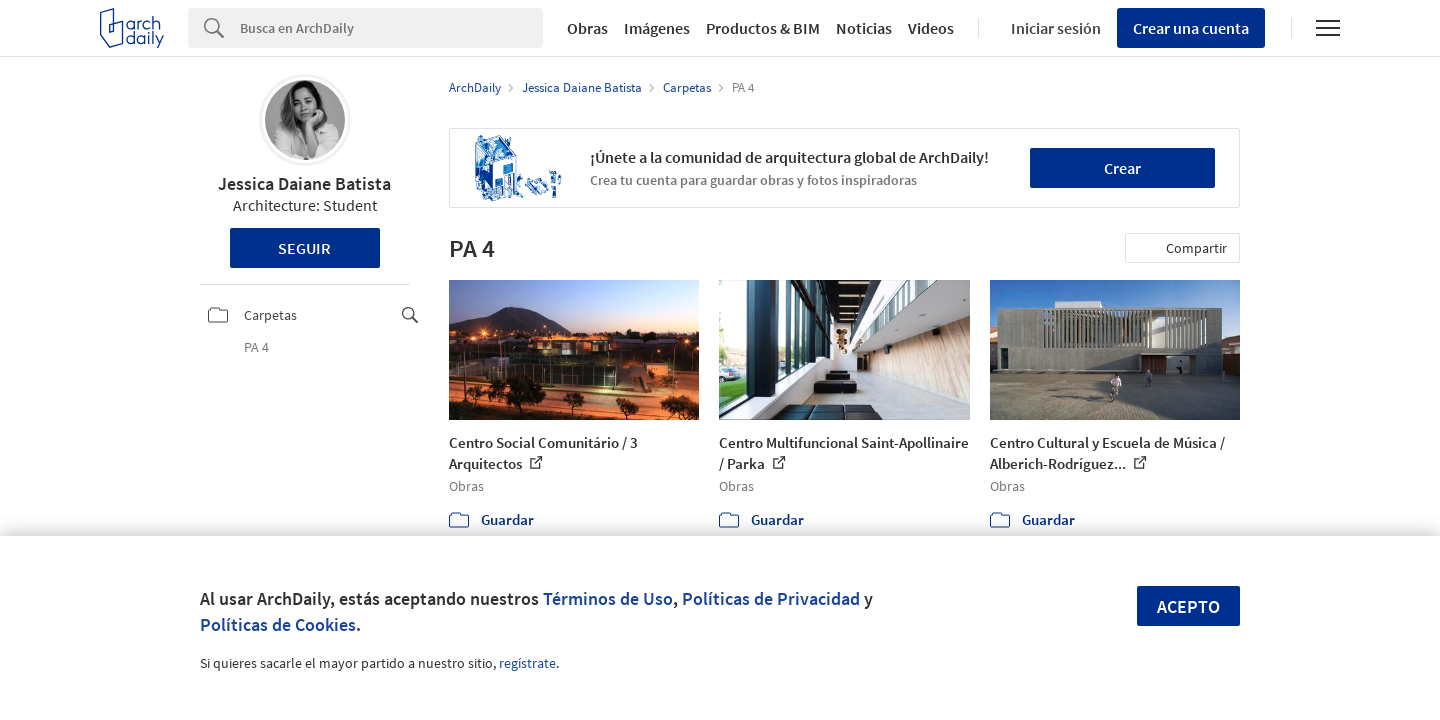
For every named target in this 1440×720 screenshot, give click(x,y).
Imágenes (657, 28)
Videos (931, 28)
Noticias (864, 28)
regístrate (527, 663)
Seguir (304, 248)
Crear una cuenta (1191, 28)
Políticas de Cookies (278, 624)
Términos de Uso (608, 598)
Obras (587, 28)
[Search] (391, 28)
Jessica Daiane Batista (304, 183)
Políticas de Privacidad (771, 598)
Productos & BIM (763, 28)
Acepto (1188, 606)
